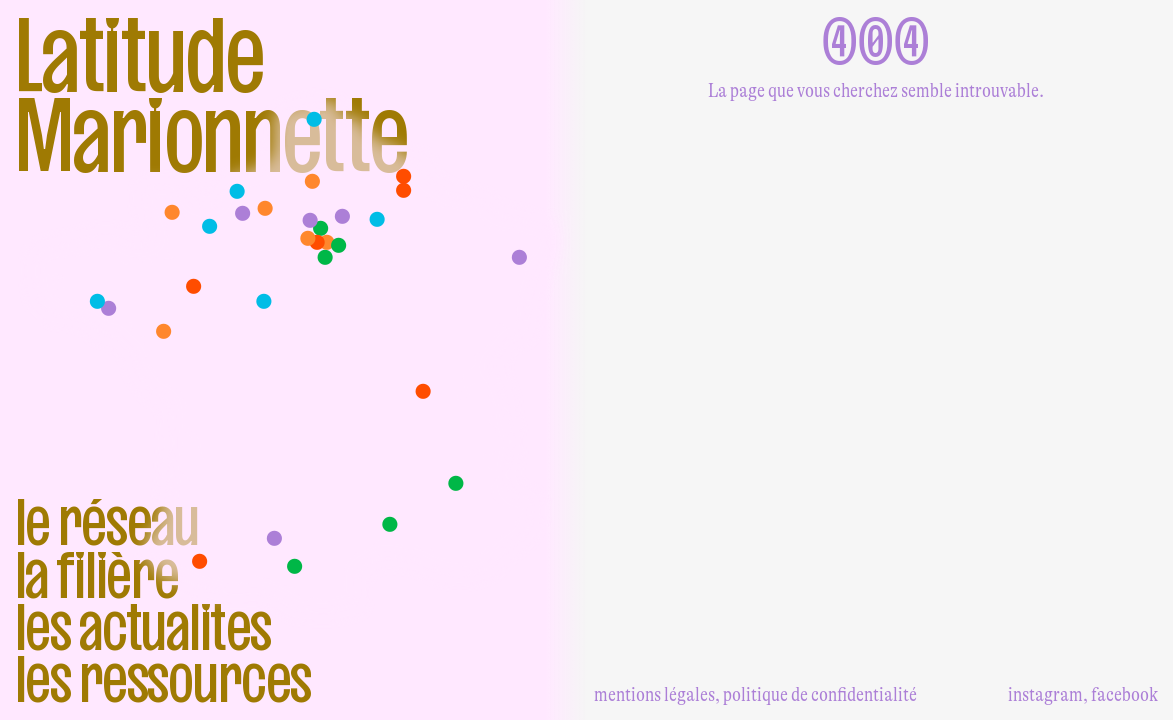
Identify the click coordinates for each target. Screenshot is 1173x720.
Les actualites (143, 627)
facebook (1124, 694)
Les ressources (163, 679)
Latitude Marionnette (211, 95)
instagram (1045, 694)
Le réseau (107, 522)
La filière (97, 575)
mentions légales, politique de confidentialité (755, 694)
